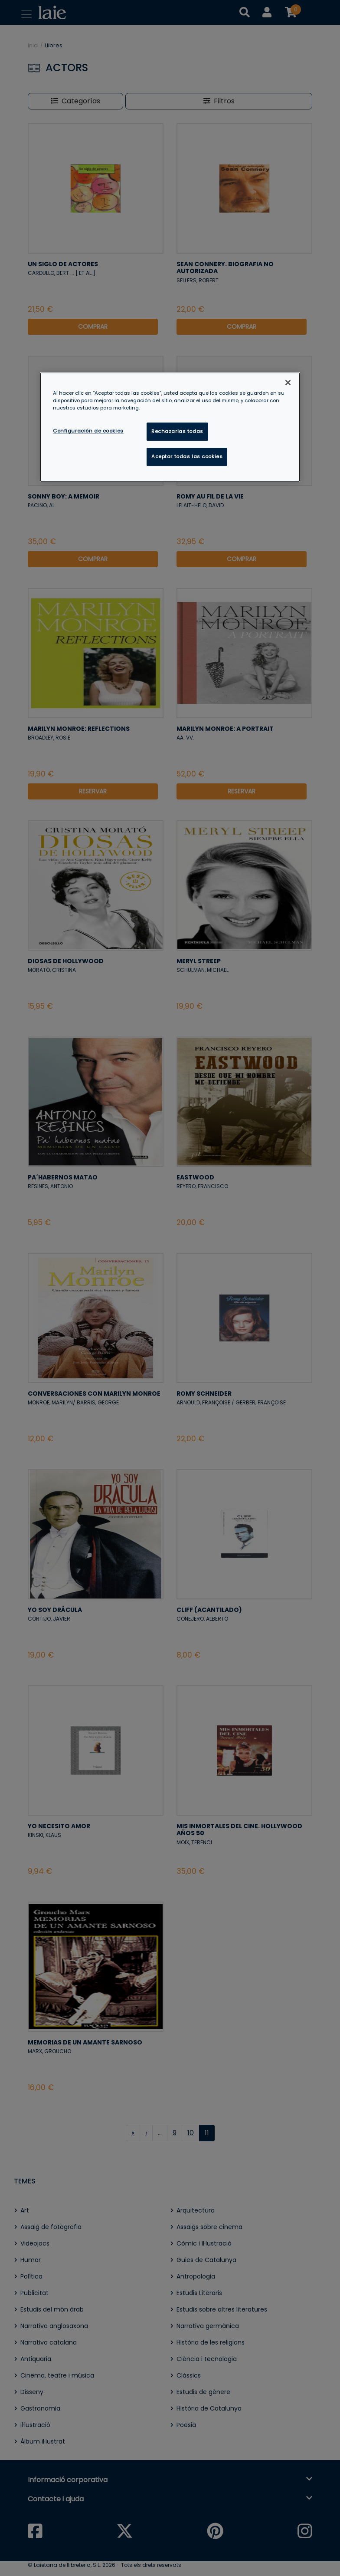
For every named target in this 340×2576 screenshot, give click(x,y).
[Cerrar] (288, 382)
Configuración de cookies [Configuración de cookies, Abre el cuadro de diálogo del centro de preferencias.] (88, 430)
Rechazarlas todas (177, 431)
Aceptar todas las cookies (186, 456)
